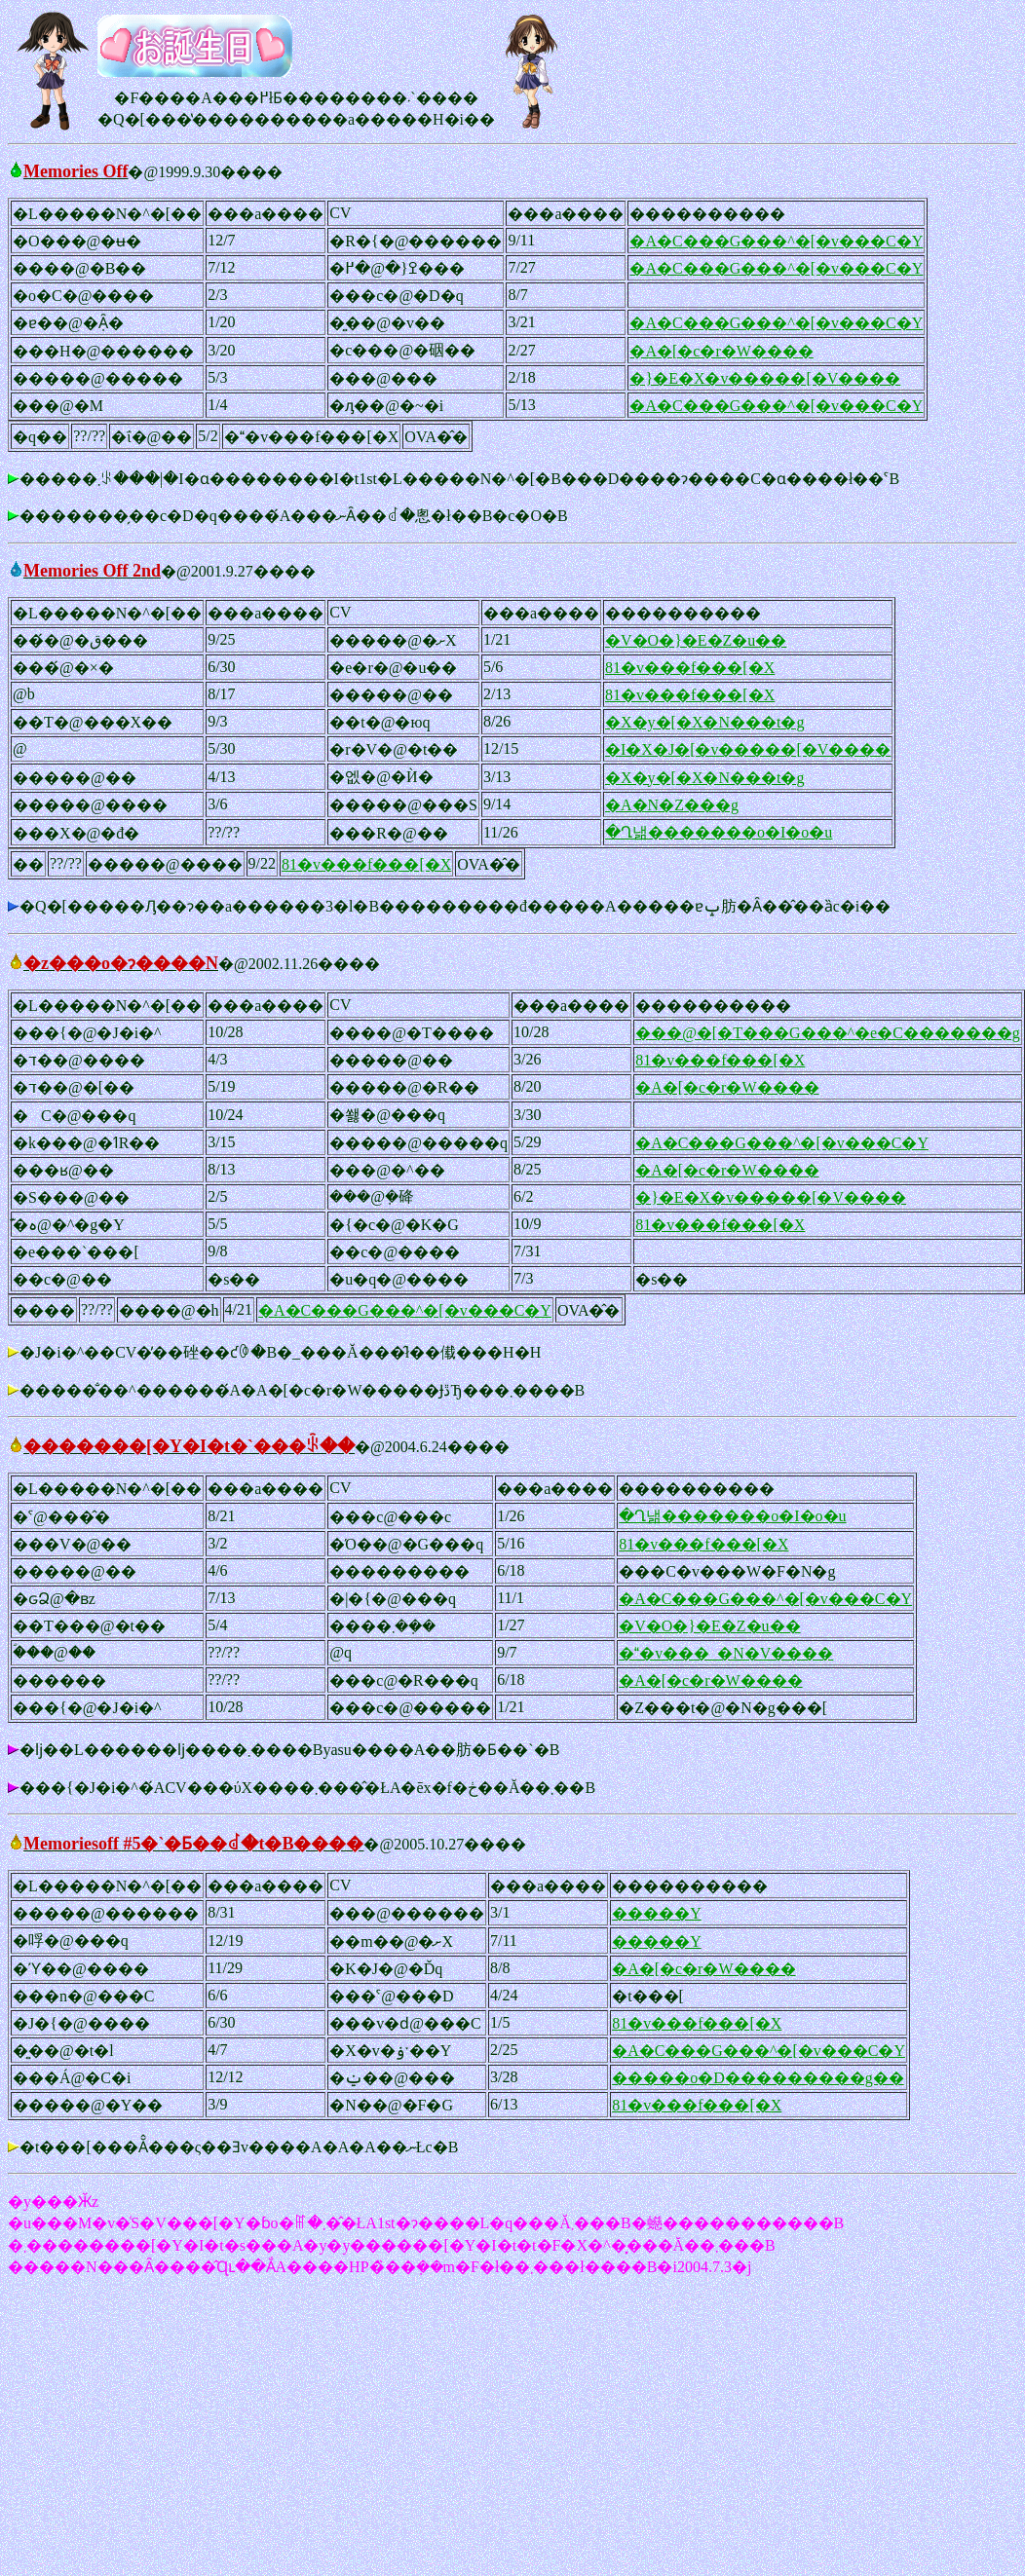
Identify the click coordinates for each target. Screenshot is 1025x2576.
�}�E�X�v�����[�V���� (764, 378)
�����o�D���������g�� (758, 2078)
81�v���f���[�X (690, 667)
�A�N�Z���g (672, 805)
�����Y (657, 1913)
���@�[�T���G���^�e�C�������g (827, 1033)
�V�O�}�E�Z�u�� (695, 640)
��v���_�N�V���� (726, 1653)
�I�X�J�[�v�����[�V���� (748, 749)
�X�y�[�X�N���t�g (704, 722)
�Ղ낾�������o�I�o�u (718, 832)
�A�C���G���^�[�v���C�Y (776, 241)
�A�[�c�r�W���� (721, 351)
